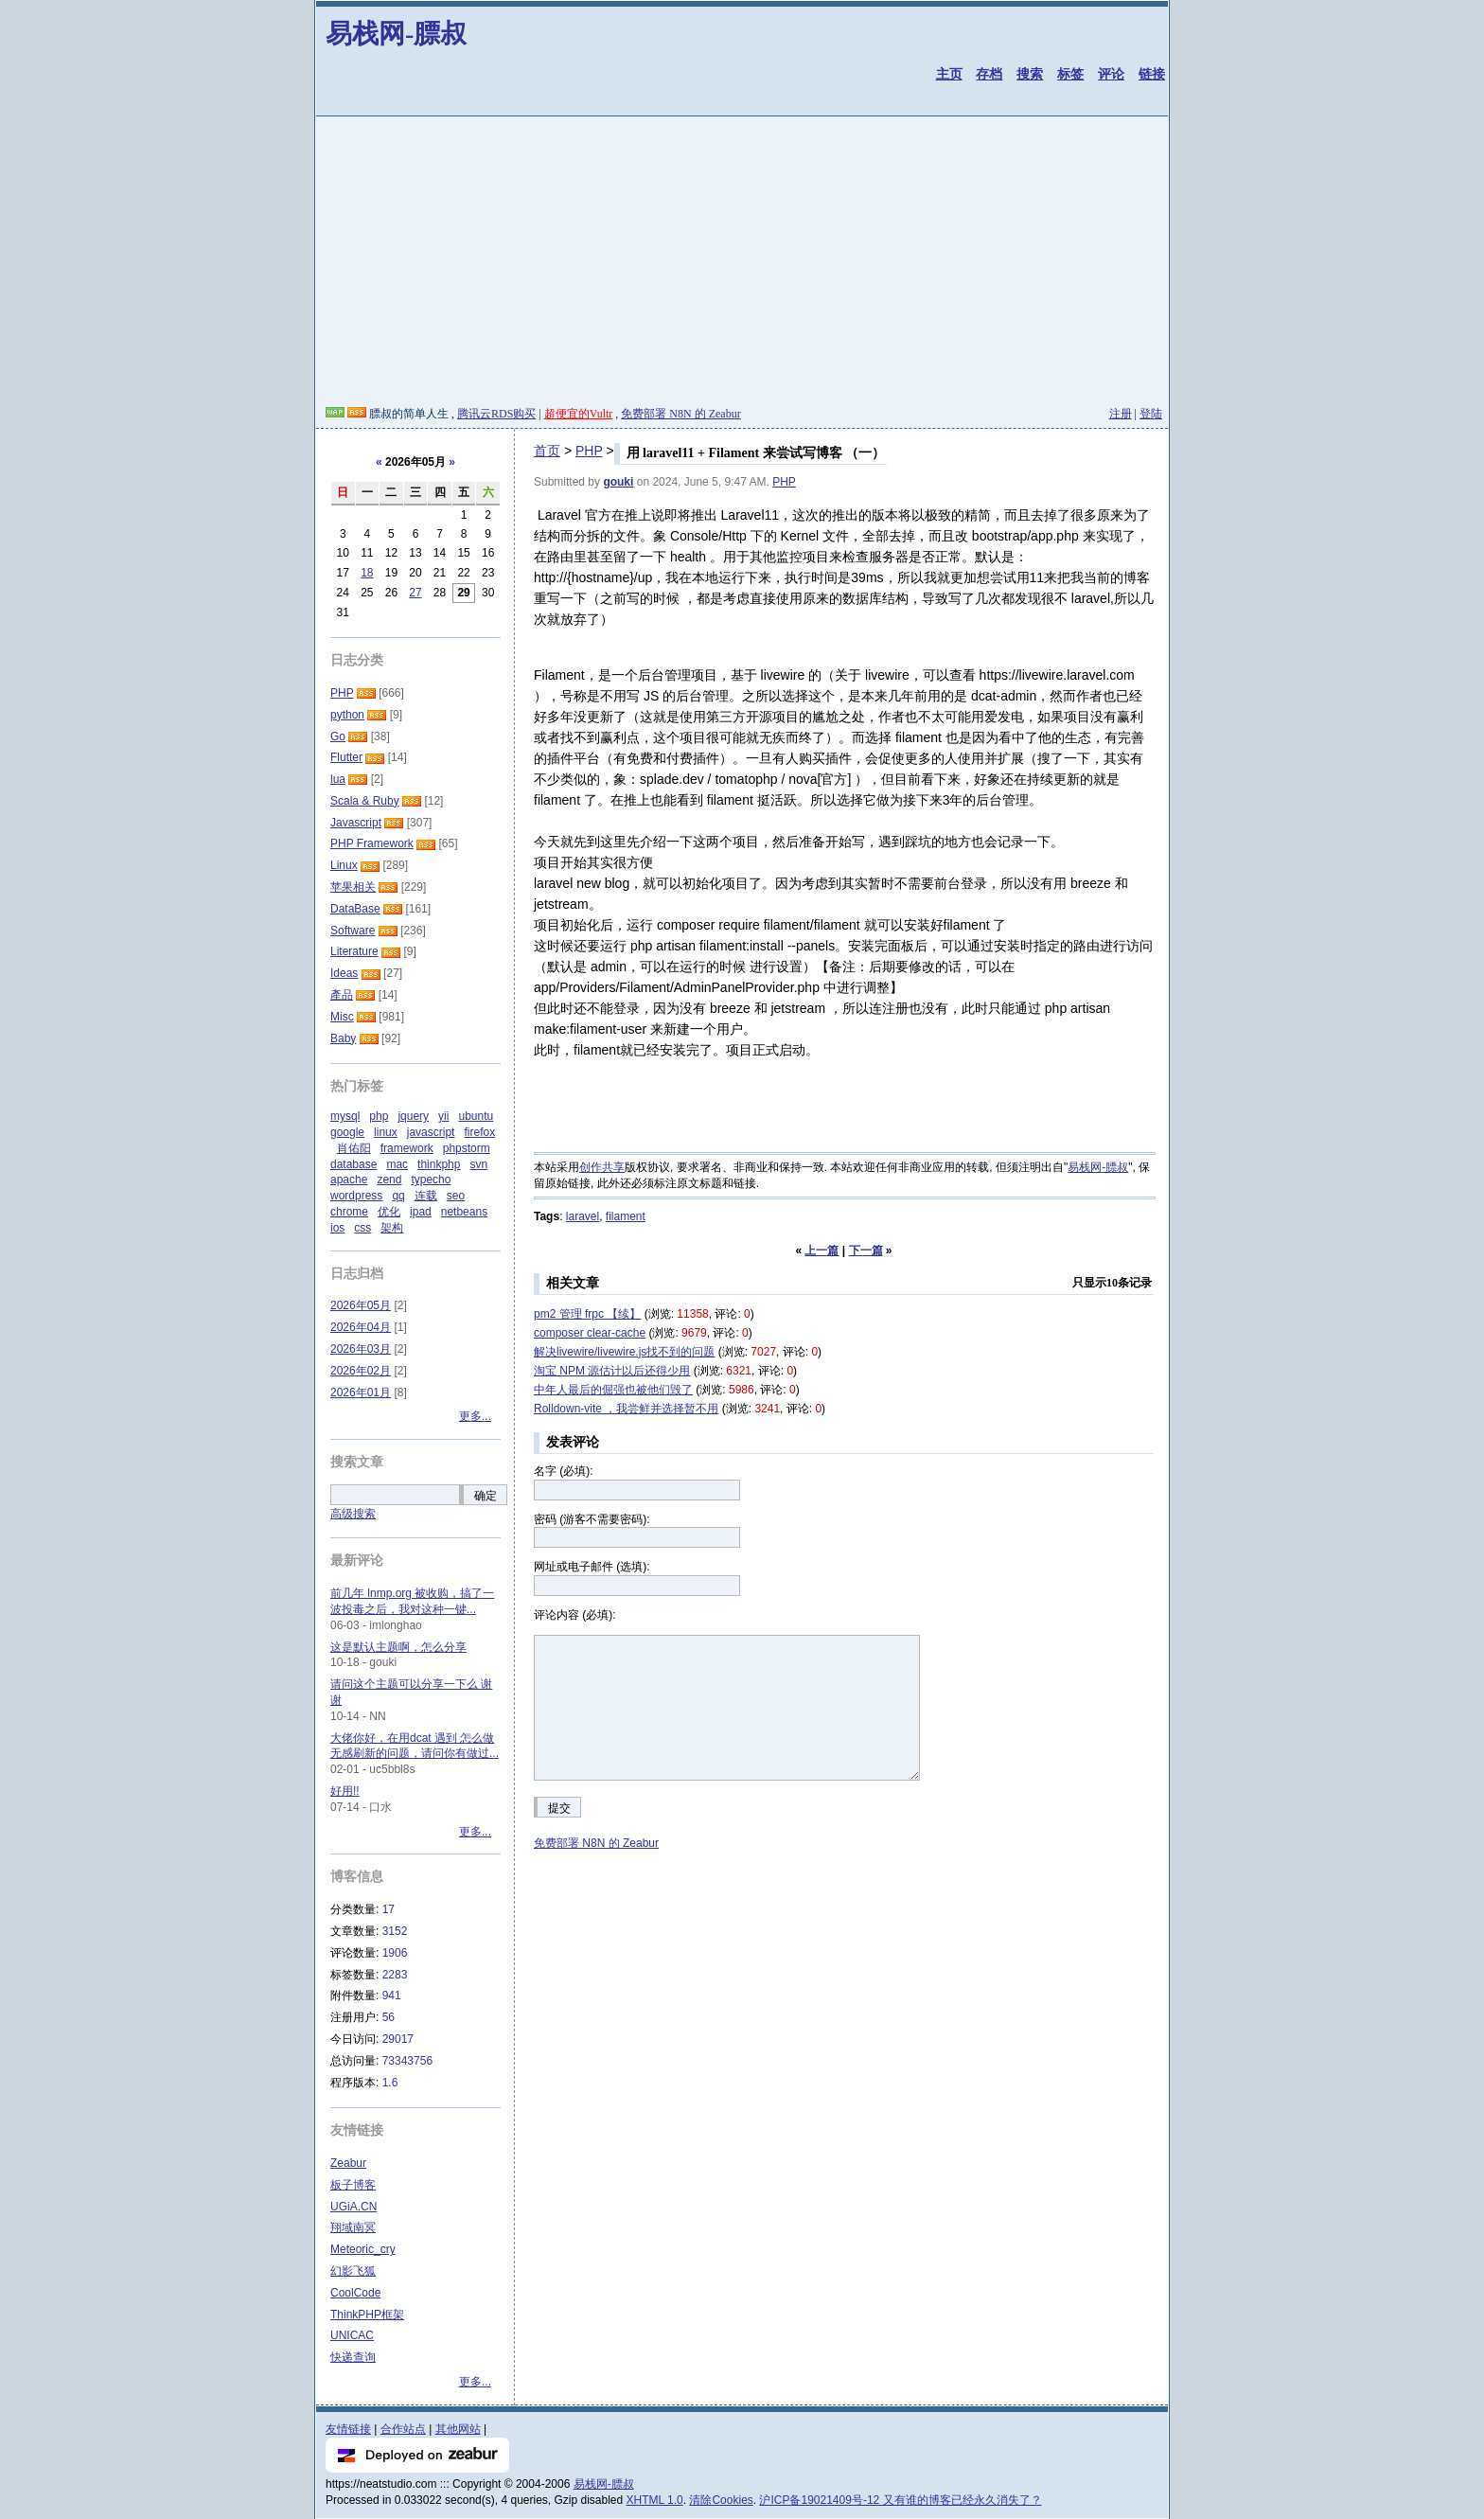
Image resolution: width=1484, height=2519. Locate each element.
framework (406, 1148)
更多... (475, 1416)
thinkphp (438, 1164)
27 (415, 592)
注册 (1120, 413)
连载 (426, 1195)
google (347, 1132)
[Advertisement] (742, 264)
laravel (582, 1216)
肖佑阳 (354, 1148)
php (378, 1116)
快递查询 (353, 2357)
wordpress (356, 1195)
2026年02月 (360, 1370)
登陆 (1151, 413)
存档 (989, 73)
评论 (1111, 73)
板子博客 (353, 2184)
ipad (421, 1211)
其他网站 (458, 2429)
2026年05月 (360, 1305)
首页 (547, 450)
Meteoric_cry (363, 2249)
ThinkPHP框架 (367, 2314)
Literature (354, 951)
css (362, 1227)
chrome (349, 1211)
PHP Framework (372, 843)
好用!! (345, 1791)
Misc (342, 1016)
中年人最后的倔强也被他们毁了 (613, 1389)
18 (367, 572)
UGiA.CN (353, 2206)
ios (337, 1227)
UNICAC (352, 2335)
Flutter (346, 757)
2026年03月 (360, 1349)
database (353, 1164)
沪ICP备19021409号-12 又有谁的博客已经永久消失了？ (900, 2500)
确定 (485, 1495)
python (347, 714)
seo (456, 1195)
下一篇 (866, 1250)
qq (398, 1195)
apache (348, 1179)
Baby (343, 1038)
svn (478, 1164)
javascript (431, 1132)
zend (389, 1179)
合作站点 (403, 2429)
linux (386, 1132)
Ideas (344, 973)
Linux (344, 865)
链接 (1152, 73)
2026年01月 (360, 1392)
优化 (389, 1211)
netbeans (464, 1211)
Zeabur (348, 2163)
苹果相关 (353, 887)
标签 (1070, 73)
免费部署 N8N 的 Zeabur (680, 413)
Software (352, 930)
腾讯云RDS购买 (496, 413)
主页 (949, 73)
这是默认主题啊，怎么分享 (398, 1647)
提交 (559, 1808)
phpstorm (466, 1148)
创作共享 (602, 1167)
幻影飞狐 (353, 2271)
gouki (618, 481)
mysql (345, 1116)
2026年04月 (360, 1327)
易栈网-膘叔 (396, 33)
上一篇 (821, 1250)
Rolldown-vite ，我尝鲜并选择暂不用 (626, 1408)
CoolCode (355, 2292)
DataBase (355, 908)
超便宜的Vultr (578, 413)
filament (625, 1216)
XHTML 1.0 (655, 2500)
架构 (391, 1227)
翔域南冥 (353, 2227)
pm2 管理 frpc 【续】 (587, 1314)
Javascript (355, 822)
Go (337, 736)
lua (337, 779)
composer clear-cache (589, 1332)
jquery (413, 1116)
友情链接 (348, 2429)
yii (443, 1116)
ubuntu (475, 1116)
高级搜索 (353, 1513)
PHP (589, 450)
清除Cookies (720, 2500)
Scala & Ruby (364, 800)
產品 (341, 995)
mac (397, 1164)
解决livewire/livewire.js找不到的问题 (624, 1351)
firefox (479, 1132)
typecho (430, 1179)
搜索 (1029, 73)
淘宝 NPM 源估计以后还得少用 (612, 1370)
